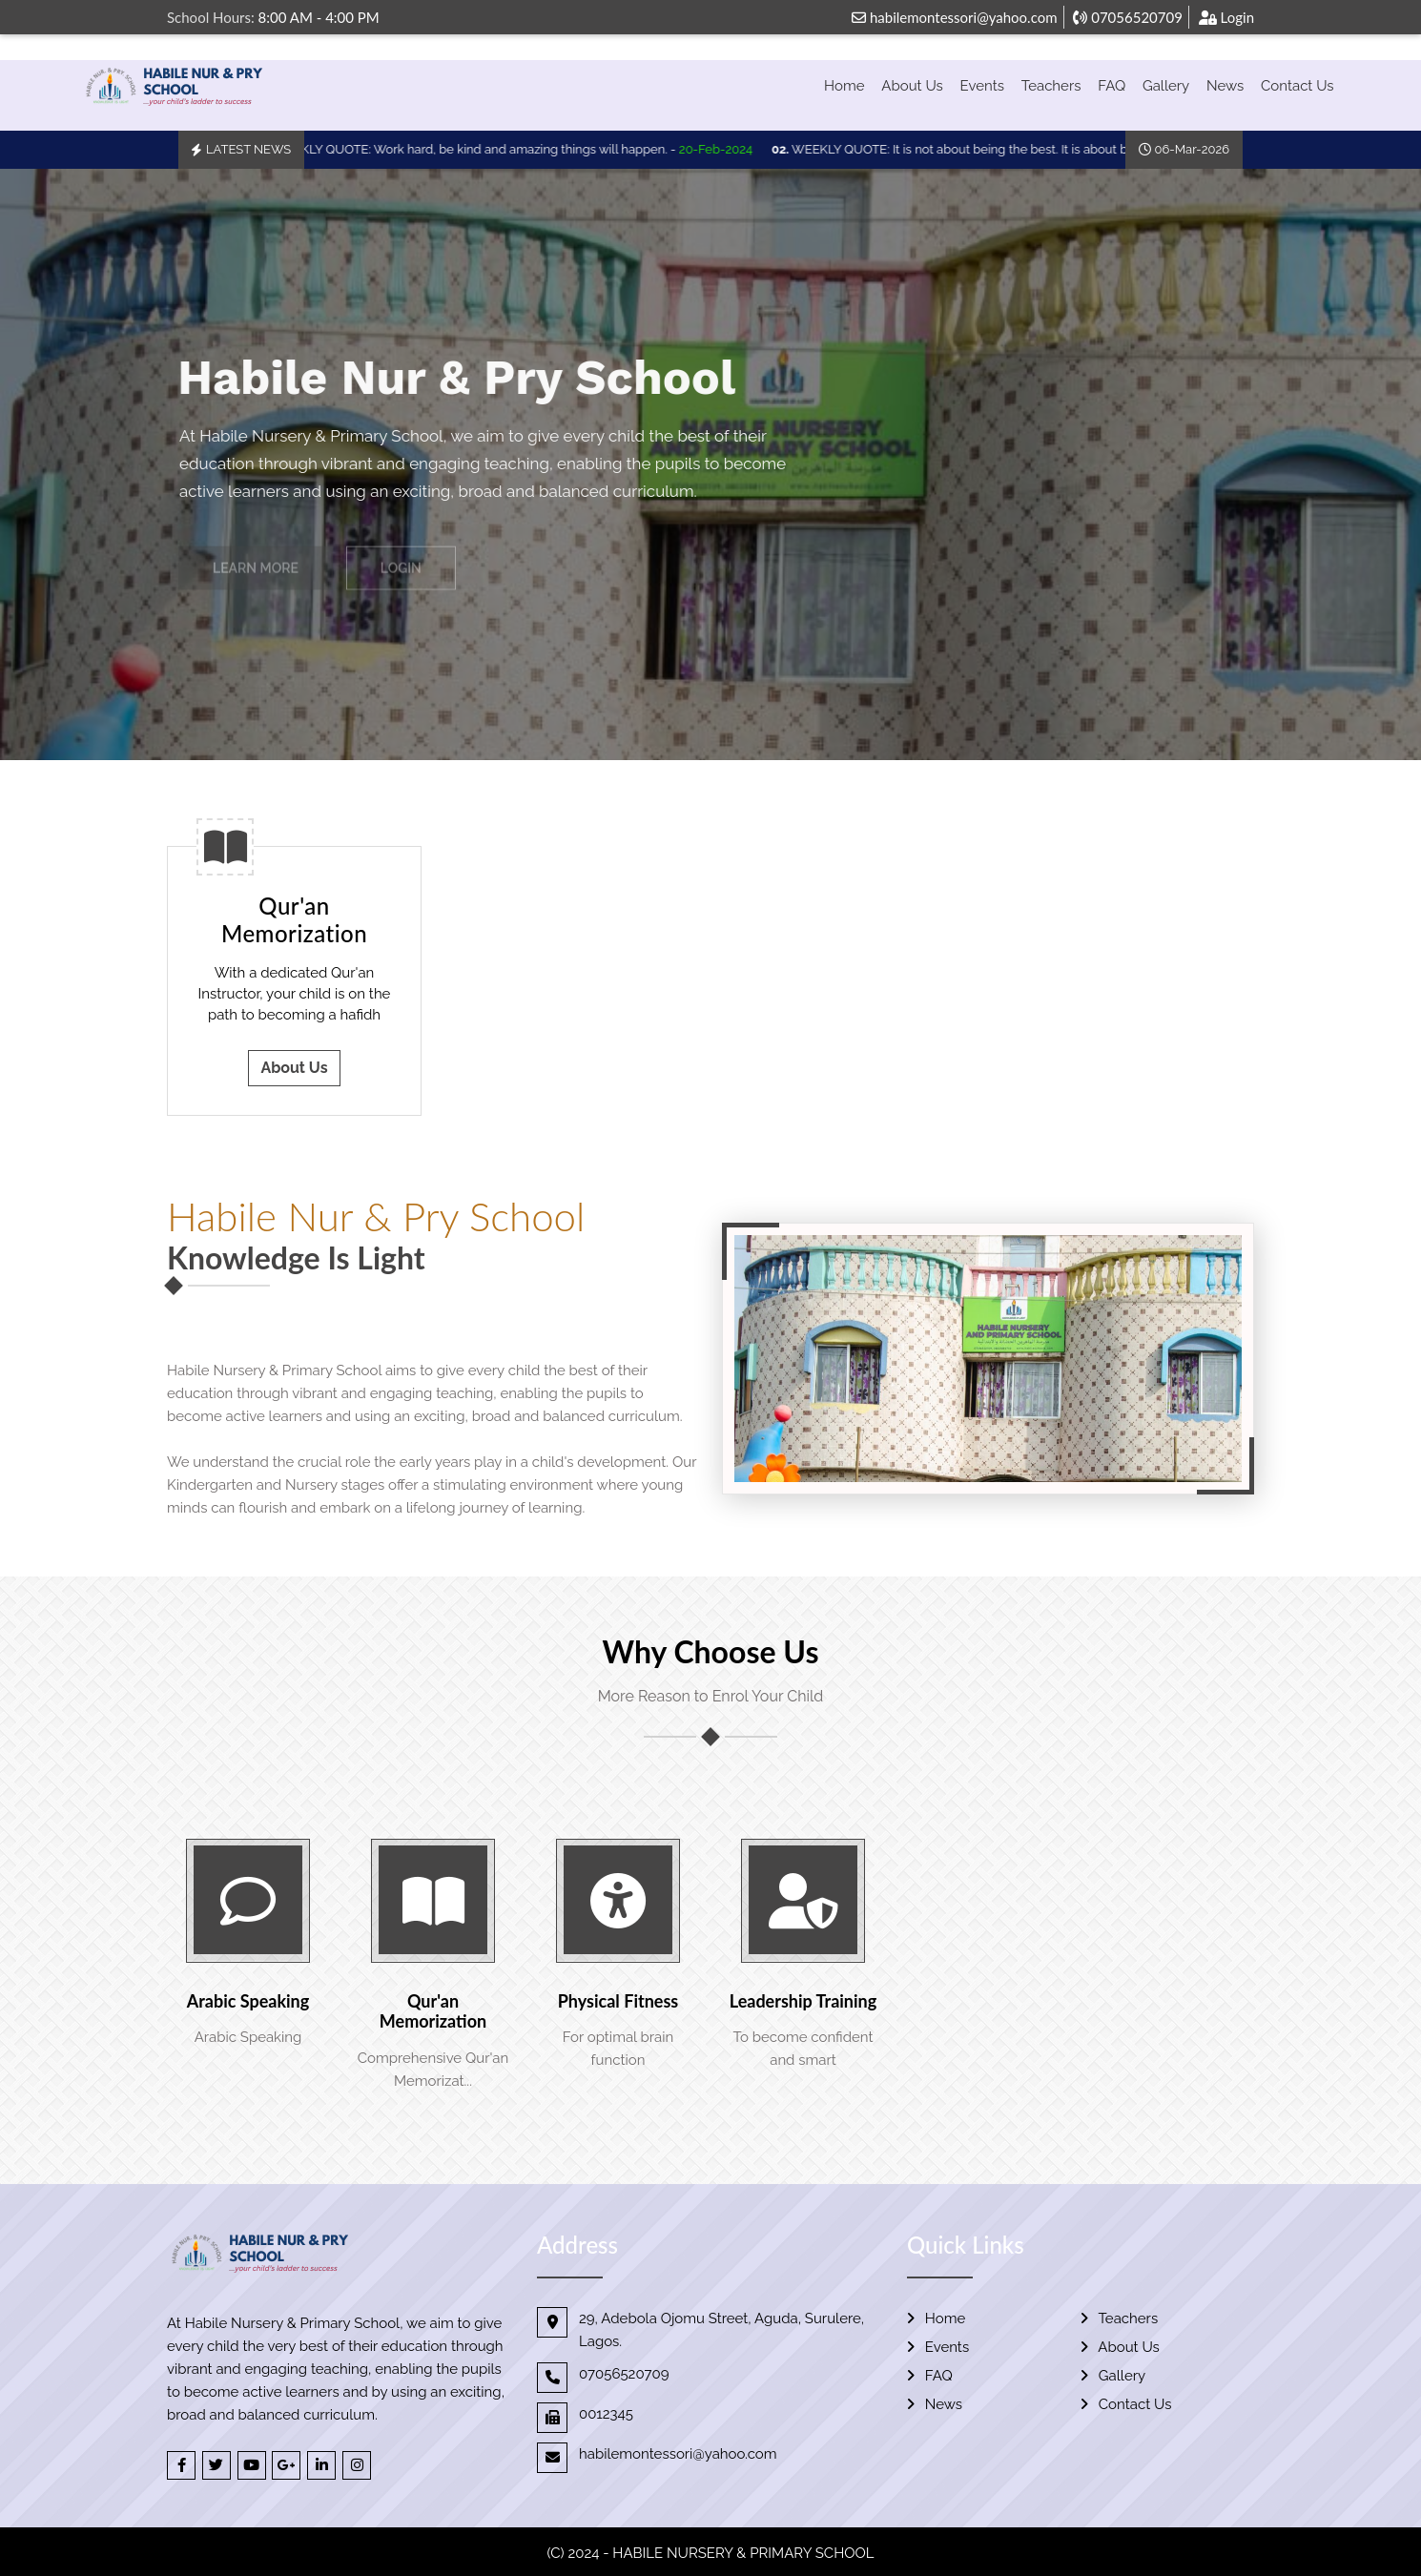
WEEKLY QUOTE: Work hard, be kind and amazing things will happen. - (514, 149)
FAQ (1111, 85)
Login (1226, 17)
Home (844, 85)
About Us (911, 85)
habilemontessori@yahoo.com (954, 17)
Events (982, 85)
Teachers (1051, 85)
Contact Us (1297, 85)
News (1225, 85)
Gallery (1166, 85)
